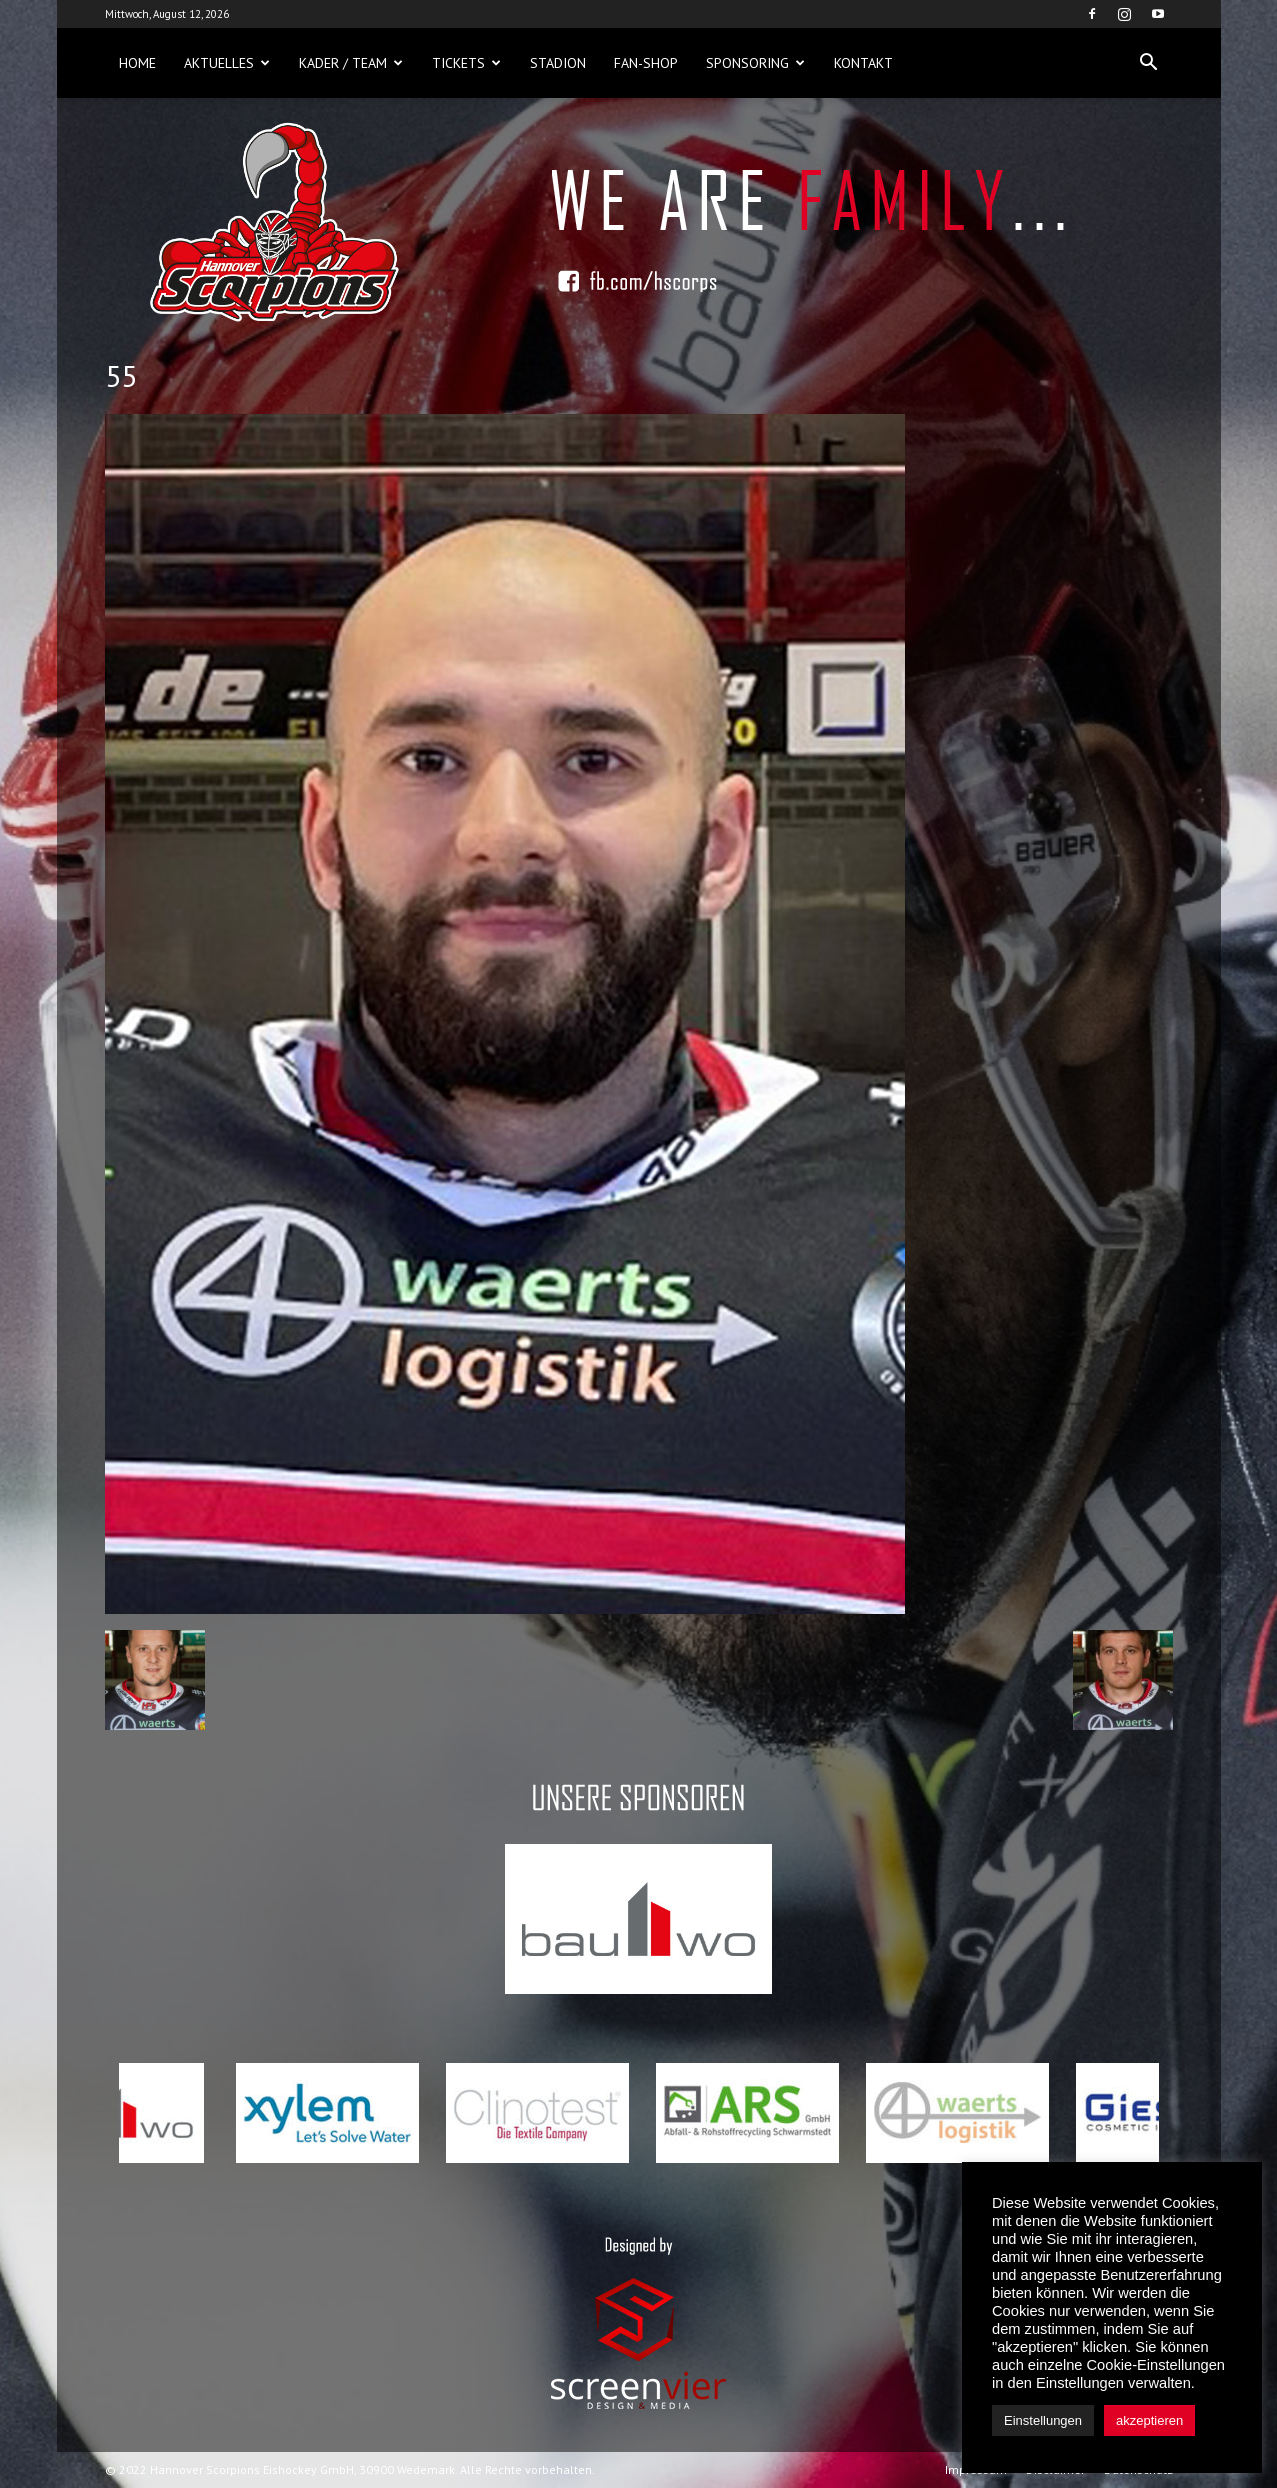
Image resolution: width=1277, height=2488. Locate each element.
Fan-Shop (646, 63)
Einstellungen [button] (1043, 2420)
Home (137, 63)
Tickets (466, 63)
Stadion (558, 63)
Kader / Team (351, 63)
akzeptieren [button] (1149, 2420)
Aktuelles (227, 63)
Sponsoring (755, 63)
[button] (1149, 63)
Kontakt (863, 63)
